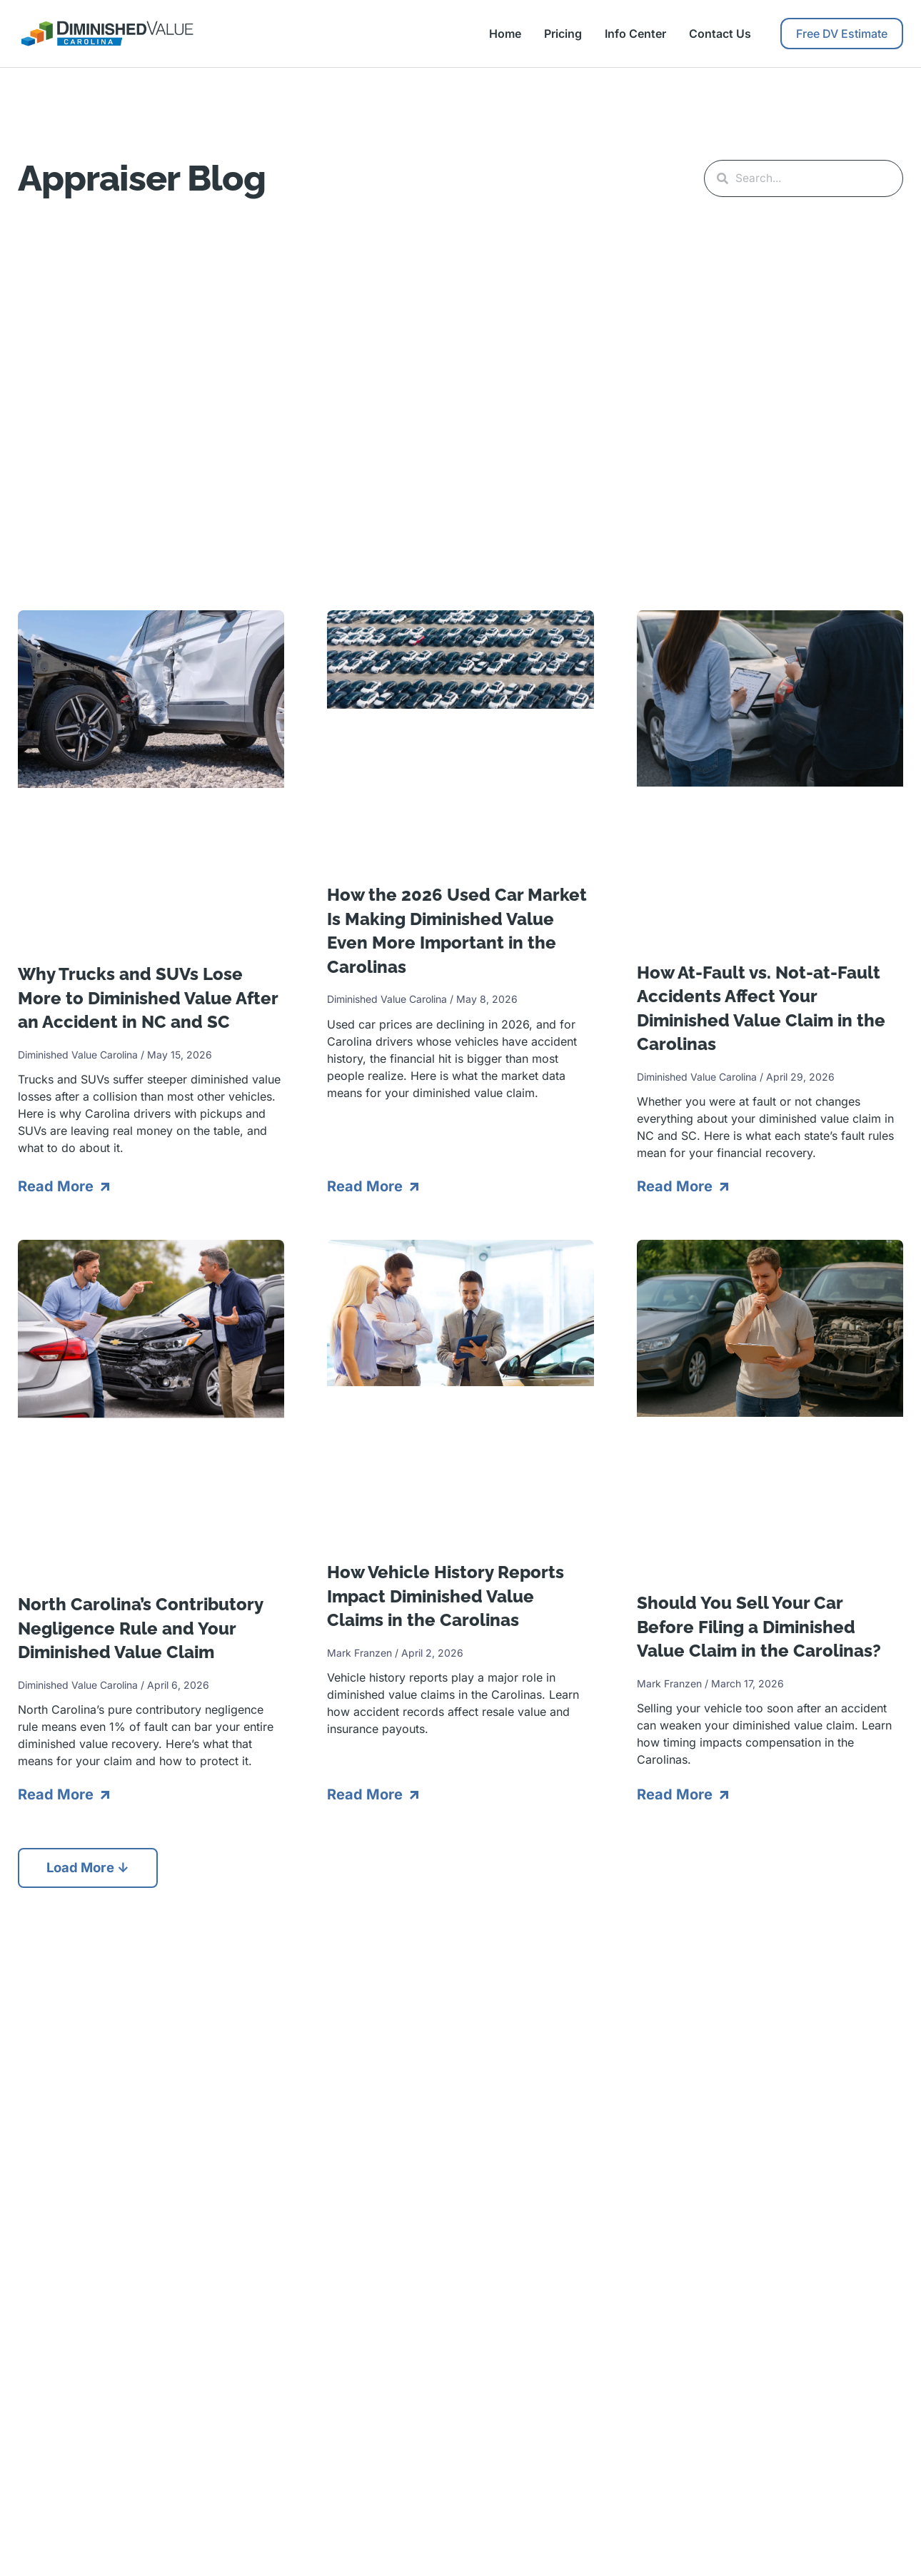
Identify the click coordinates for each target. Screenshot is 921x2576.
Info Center (635, 33)
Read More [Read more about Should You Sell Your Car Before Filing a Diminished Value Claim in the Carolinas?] (676, 1793)
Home (505, 33)
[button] (92, 1867)
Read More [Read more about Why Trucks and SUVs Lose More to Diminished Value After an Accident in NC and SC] (57, 1184)
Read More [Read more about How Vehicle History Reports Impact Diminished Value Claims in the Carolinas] (366, 1793)
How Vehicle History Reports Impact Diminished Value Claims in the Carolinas (445, 1594)
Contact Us (720, 33)
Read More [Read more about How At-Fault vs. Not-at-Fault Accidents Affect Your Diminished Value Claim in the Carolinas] (676, 1184)
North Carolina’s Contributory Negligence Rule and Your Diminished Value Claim (140, 1626)
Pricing (563, 33)
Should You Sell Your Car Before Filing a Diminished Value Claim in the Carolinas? (759, 1625)
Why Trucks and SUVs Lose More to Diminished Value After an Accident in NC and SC (148, 996)
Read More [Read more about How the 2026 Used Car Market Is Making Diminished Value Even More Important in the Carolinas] (366, 1184)
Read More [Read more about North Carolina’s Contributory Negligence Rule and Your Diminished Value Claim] (57, 1793)
